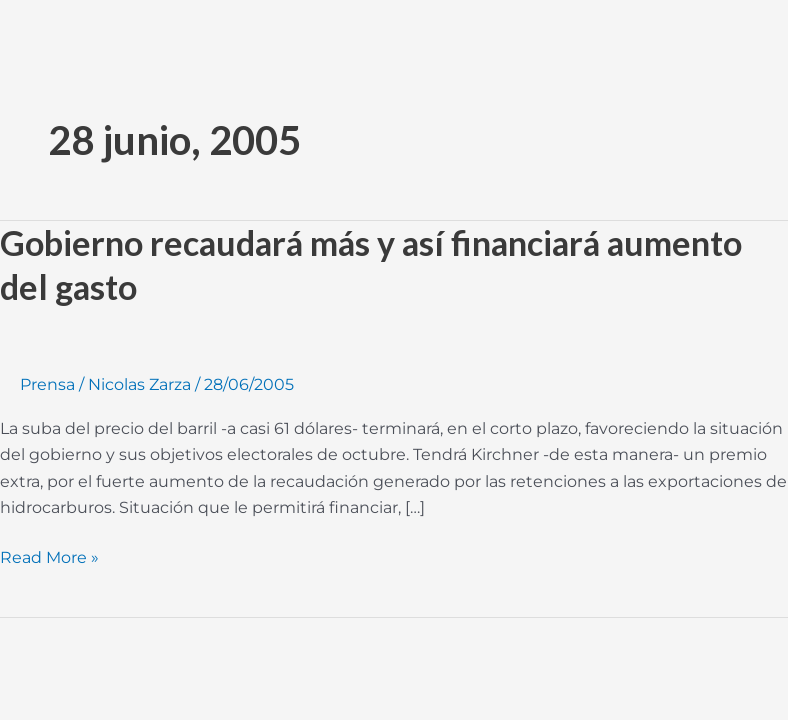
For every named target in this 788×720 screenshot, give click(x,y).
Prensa (47, 384)
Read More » (49, 556)
